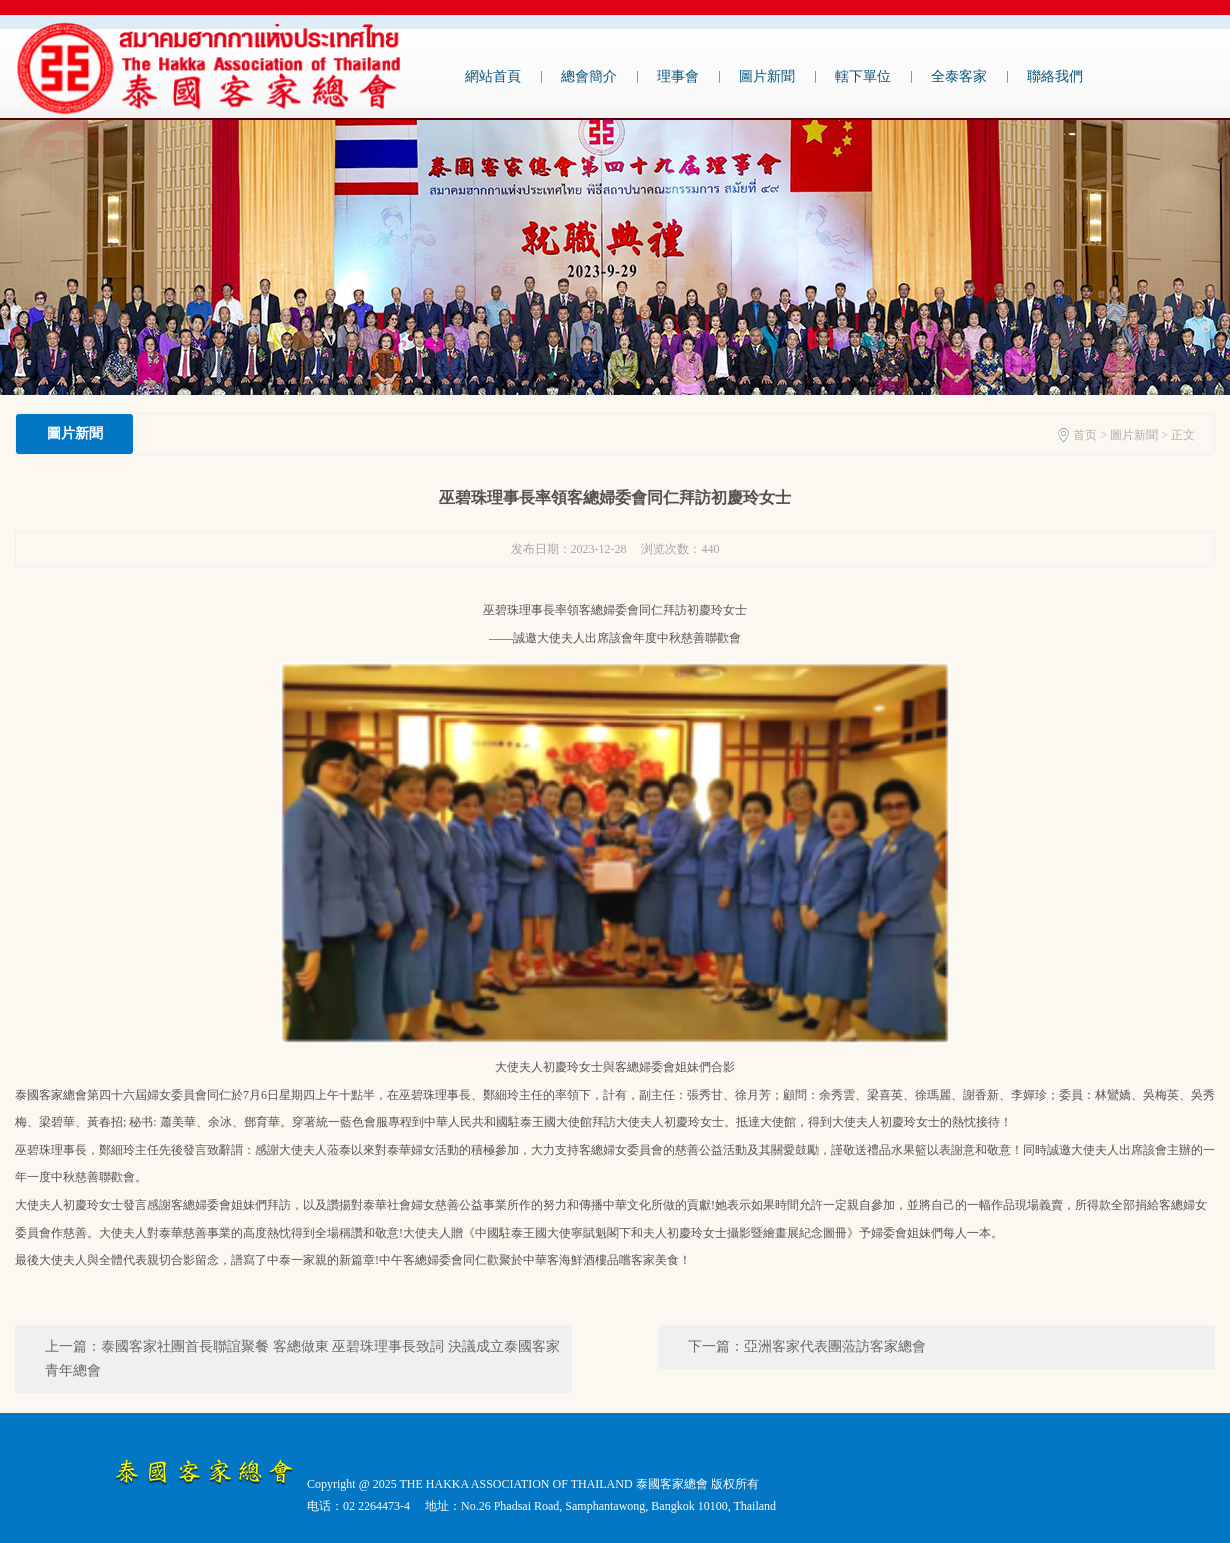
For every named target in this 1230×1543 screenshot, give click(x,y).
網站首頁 (493, 76)
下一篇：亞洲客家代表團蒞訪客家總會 (807, 1346)
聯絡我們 (1055, 76)
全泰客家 (959, 76)
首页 (1085, 435)
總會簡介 (589, 76)
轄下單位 (863, 76)
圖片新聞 (767, 76)
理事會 (678, 76)
